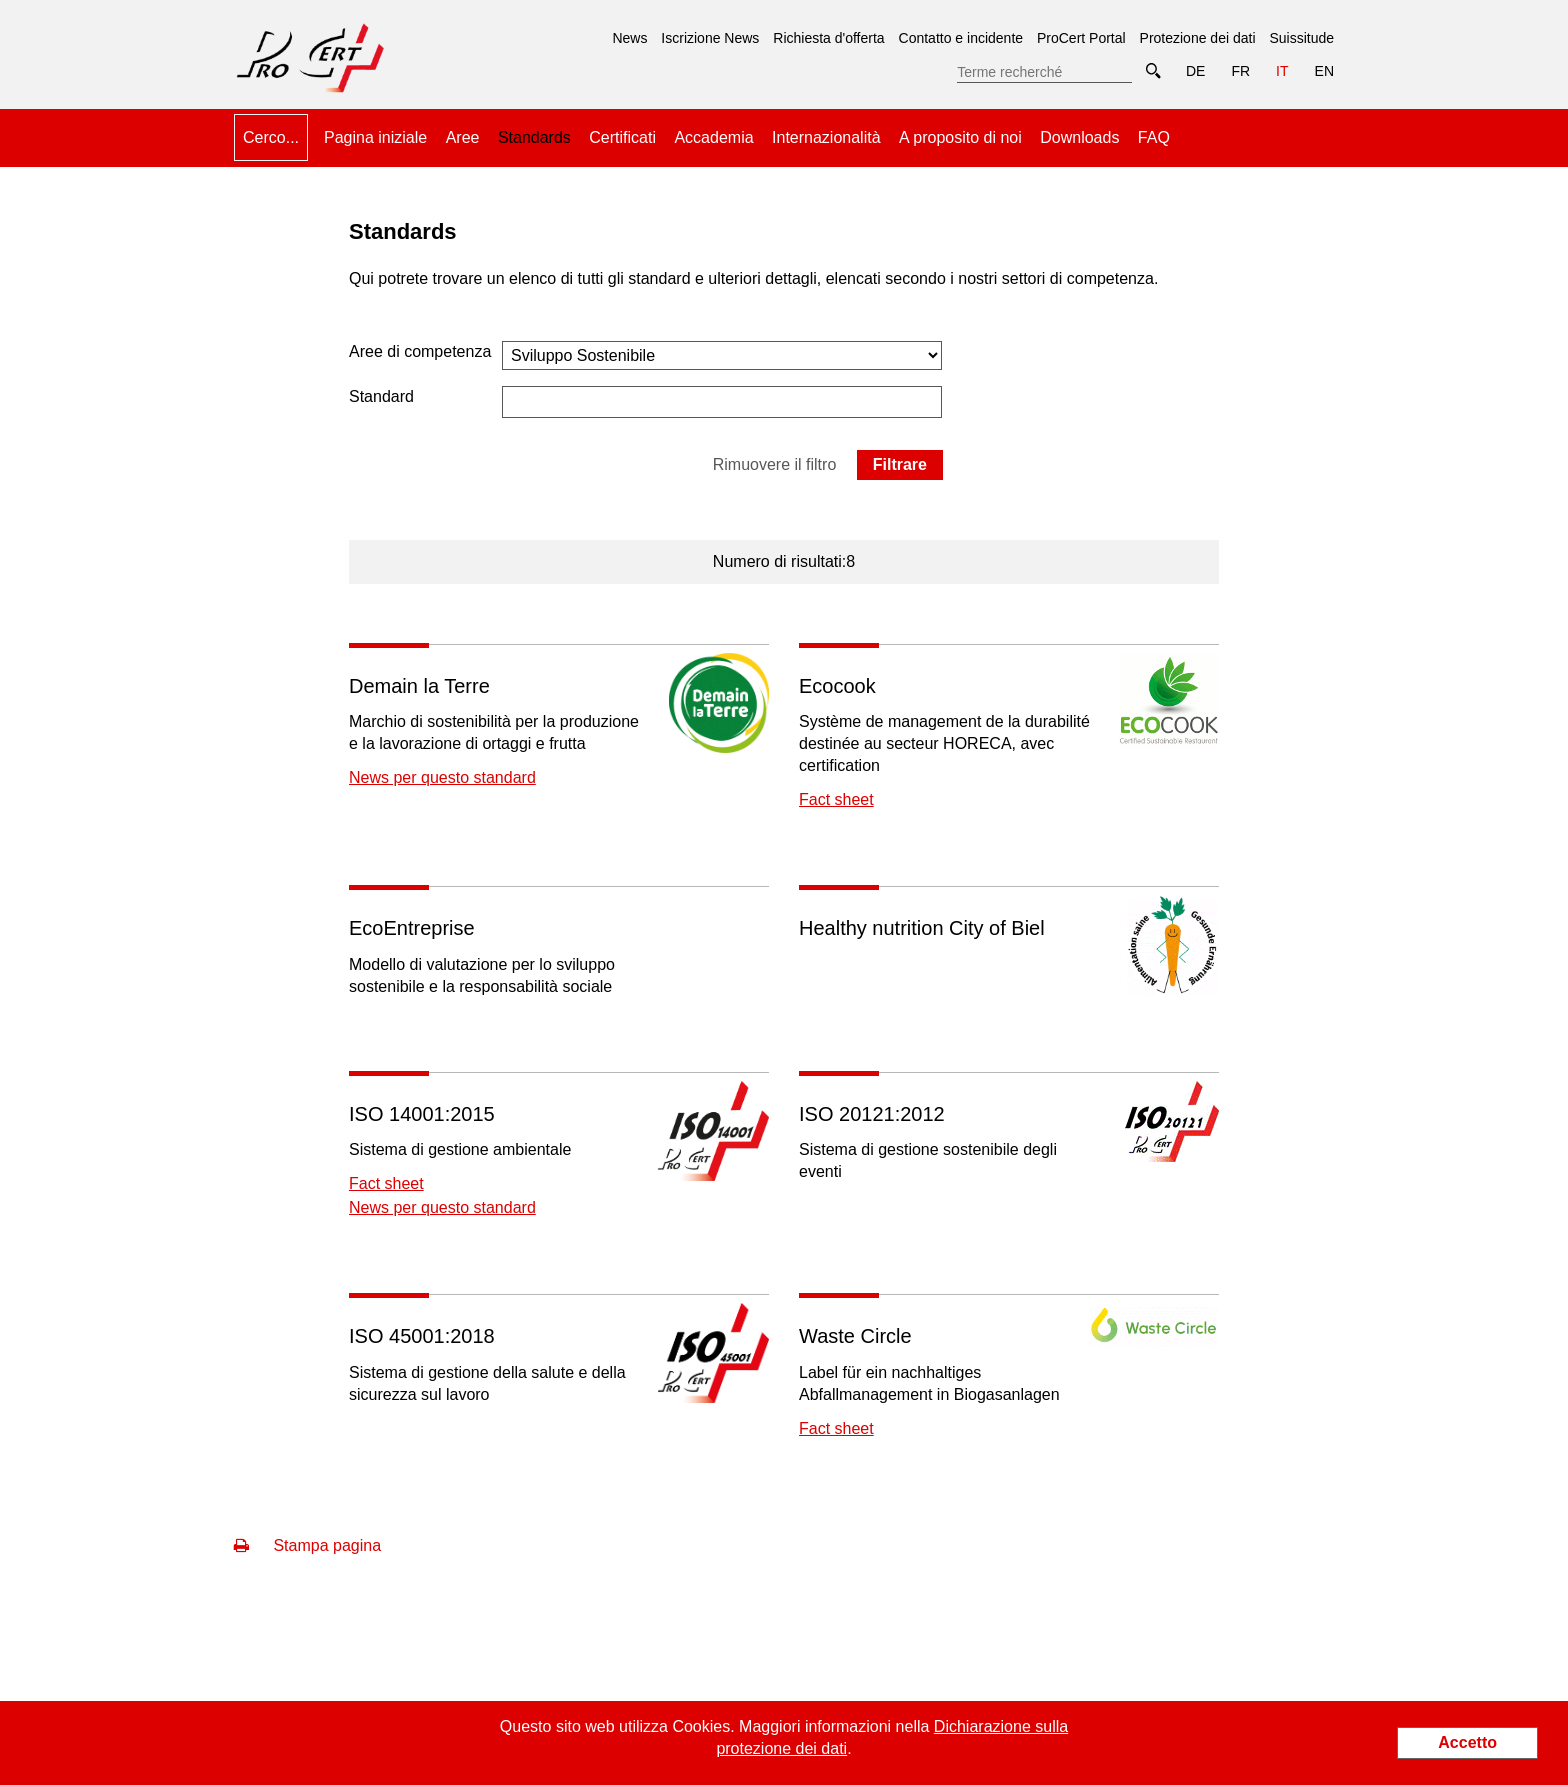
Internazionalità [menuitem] (826, 137)
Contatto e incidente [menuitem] (961, 38)
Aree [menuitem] (463, 137)
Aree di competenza (420, 351)
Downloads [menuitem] (1079, 137)
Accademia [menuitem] (713, 137)
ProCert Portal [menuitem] (1081, 38)
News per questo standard (442, 777)
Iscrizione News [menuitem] (710, 38)
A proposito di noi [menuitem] (960, 137)
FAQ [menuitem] (1154, 137)
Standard (381, 396)
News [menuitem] (629, 38)
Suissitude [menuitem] (1301, 38)
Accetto (1467, 1742)
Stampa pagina (307, 1545)
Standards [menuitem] (534, 130)
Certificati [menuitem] (622, 137)
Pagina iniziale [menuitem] (375, 137)
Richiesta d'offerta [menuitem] (828, 38)
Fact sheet (836, 799)
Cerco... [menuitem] (271, 137)
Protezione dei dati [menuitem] (1198, 38)
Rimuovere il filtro (775, 464)
